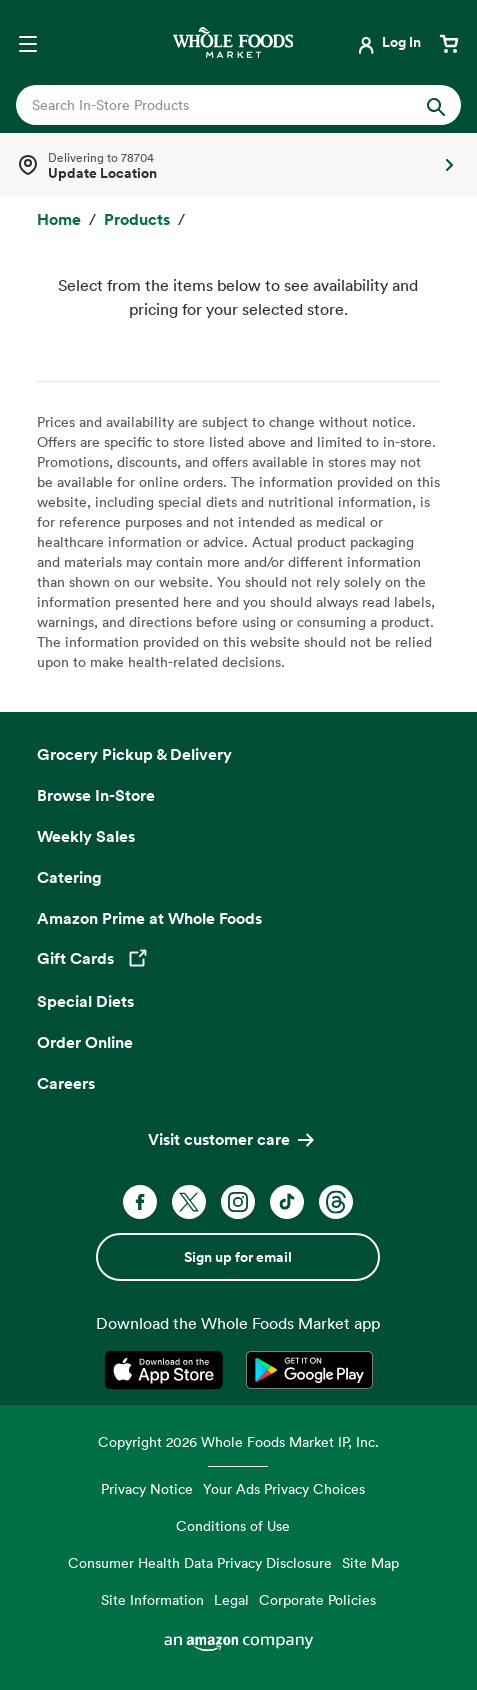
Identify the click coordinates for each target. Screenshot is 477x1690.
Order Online (85, 1042)
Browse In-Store (96, 795)
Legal (231, 1599)
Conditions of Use (233, 1525)
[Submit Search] (436, 105)
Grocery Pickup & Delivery (134, 754)
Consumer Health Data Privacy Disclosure (200, 1562)
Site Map (370, 1562)
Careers (66, 1083)
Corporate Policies (317, 1599)
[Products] (137, 220)
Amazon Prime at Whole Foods (149, 918)
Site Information (152, 1599)
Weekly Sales (86, 836)
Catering (69, 877)
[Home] (59, 220)
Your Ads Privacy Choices (284, 1488)
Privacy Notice (147, 1488)
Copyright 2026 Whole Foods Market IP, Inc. (238, 1441)
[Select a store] (238, 165)
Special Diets (85, 1001)
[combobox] (218, 105)
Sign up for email (238, 1257)
